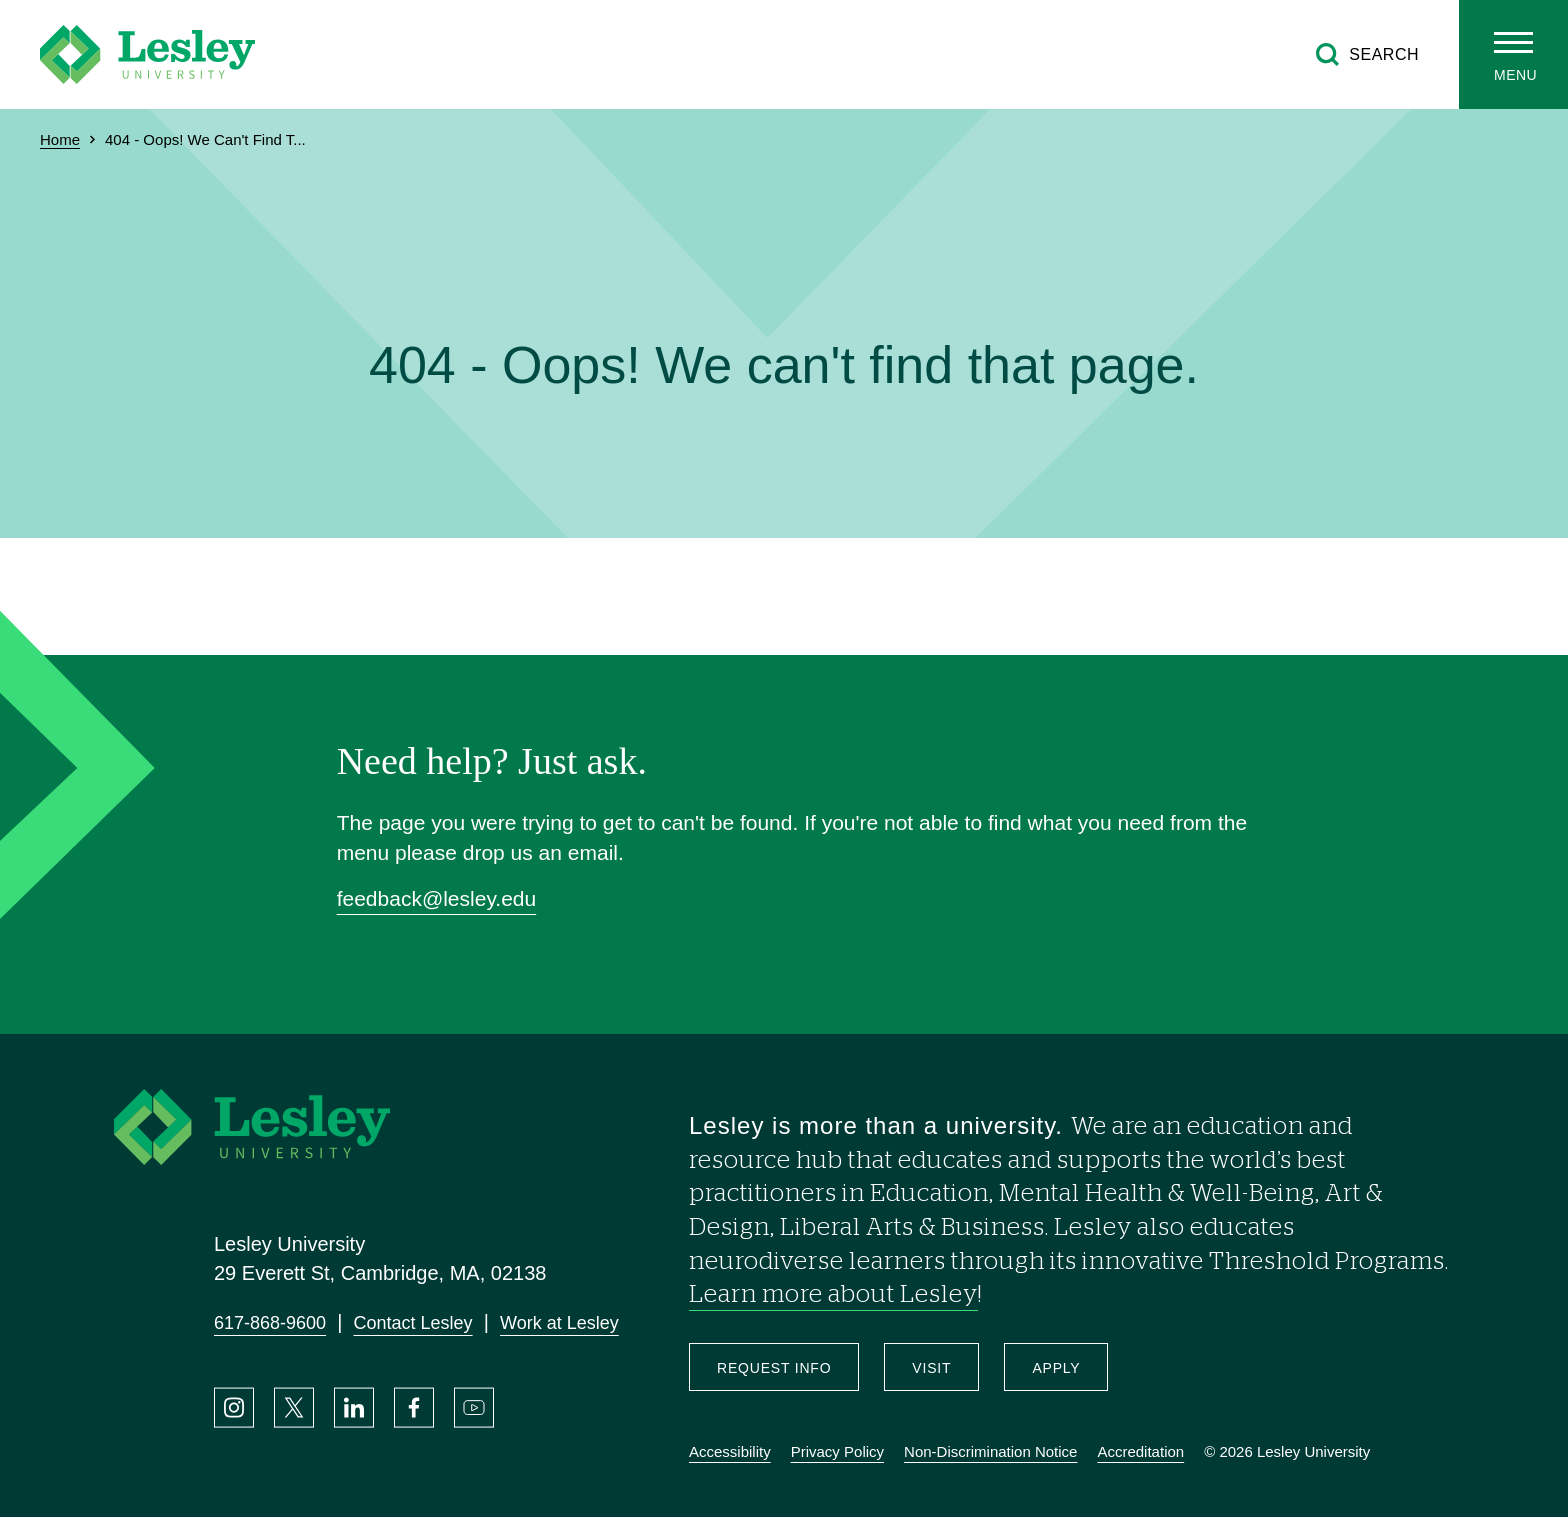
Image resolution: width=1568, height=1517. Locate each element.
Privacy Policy (837, 1451)
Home (60, 139)
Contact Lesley (413, 1323)
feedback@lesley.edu (437, 898)
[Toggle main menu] (1513, 54)
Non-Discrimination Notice (990, 1451)
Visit (931, 1368)
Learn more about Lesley (833, 1295)
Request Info (774, 1368)
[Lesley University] (147, 54)
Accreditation (1140, 1451)
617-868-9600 (270, 1323)
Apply (1056, 1368)
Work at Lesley (559, 1323)
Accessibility (730, 1451)
